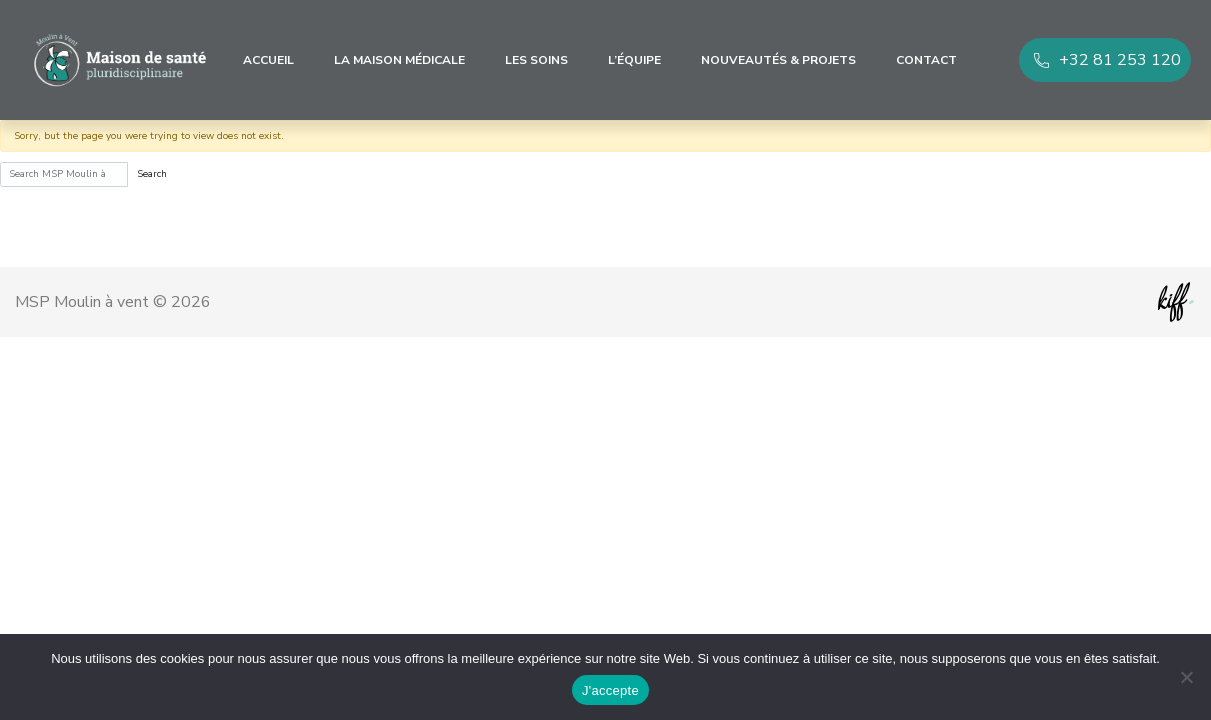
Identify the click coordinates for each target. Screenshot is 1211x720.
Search (152, 174)
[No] (1186, 677)
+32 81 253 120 (1120, 60)
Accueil (268, 60)
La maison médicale (399, 60)
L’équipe (634, 60)
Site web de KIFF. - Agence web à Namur (1176, 302)
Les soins (536, 60)
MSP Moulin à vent (120, 60)
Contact (926, 60)
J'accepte (610, 690)
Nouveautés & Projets (778, 60)
